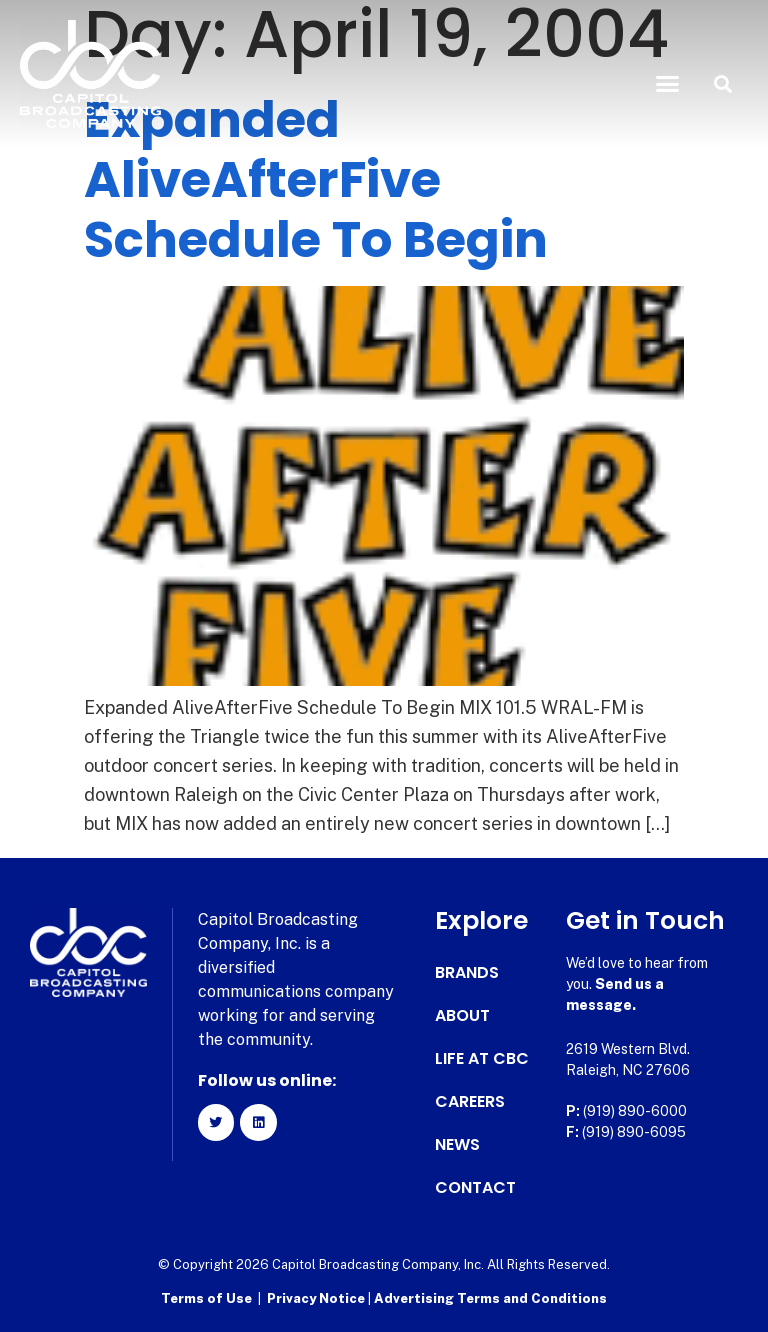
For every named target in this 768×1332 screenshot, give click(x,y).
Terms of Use (206, 1297)
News (457, 1145)
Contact (475, 1188)
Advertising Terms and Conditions (490, 1297)
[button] (668, 84)
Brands (467, 973)
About (462, 1016)
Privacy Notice (317, 1297)
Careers (470, 1102)
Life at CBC (482, 1059)
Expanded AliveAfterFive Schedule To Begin (316, 180)
